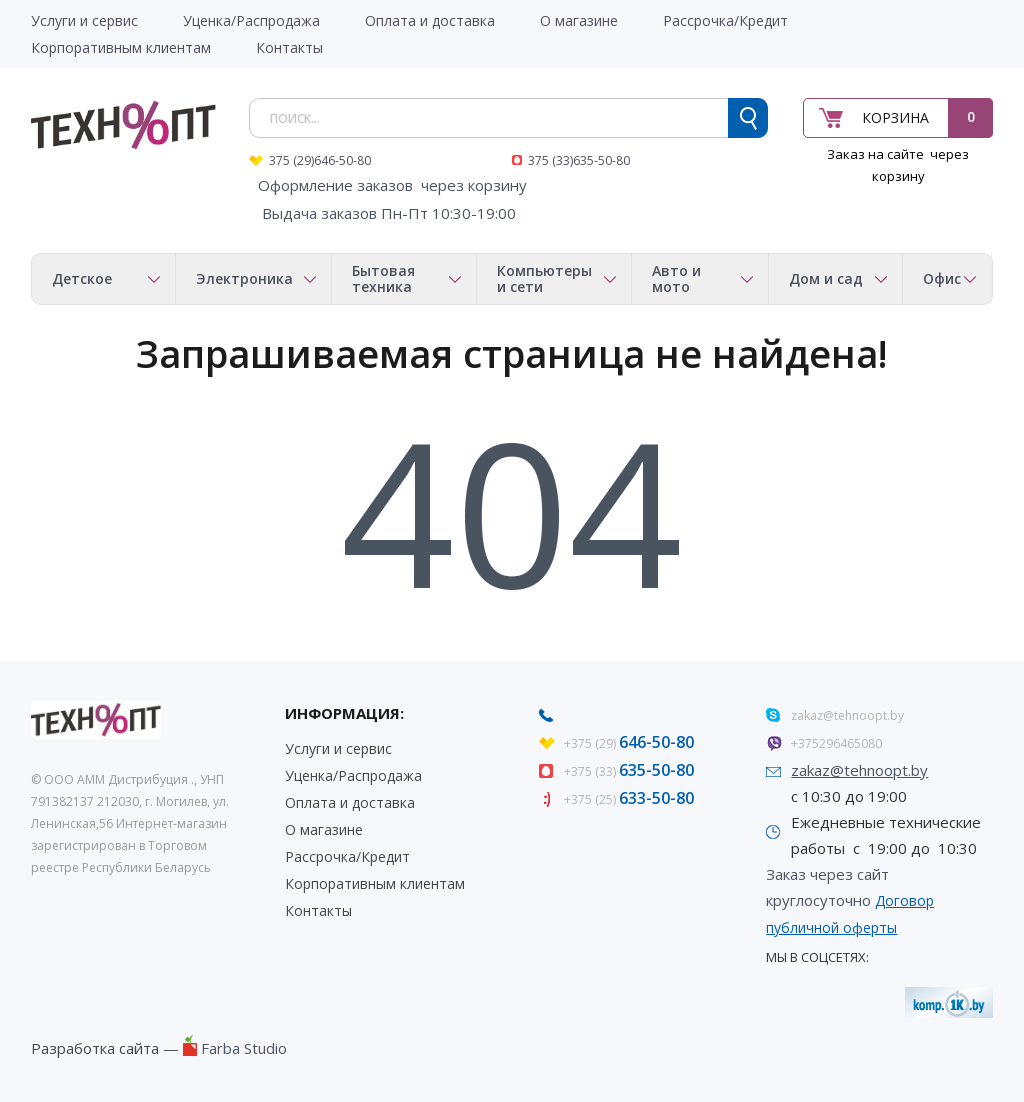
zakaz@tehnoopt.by (847, 715)
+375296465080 (836, 743)
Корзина (895, 117)
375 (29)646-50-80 (320, 160)
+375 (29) (629, 743)
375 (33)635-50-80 (579, 160)
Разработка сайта (95, 1048)
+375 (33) (629, 771)
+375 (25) (629, 799)
